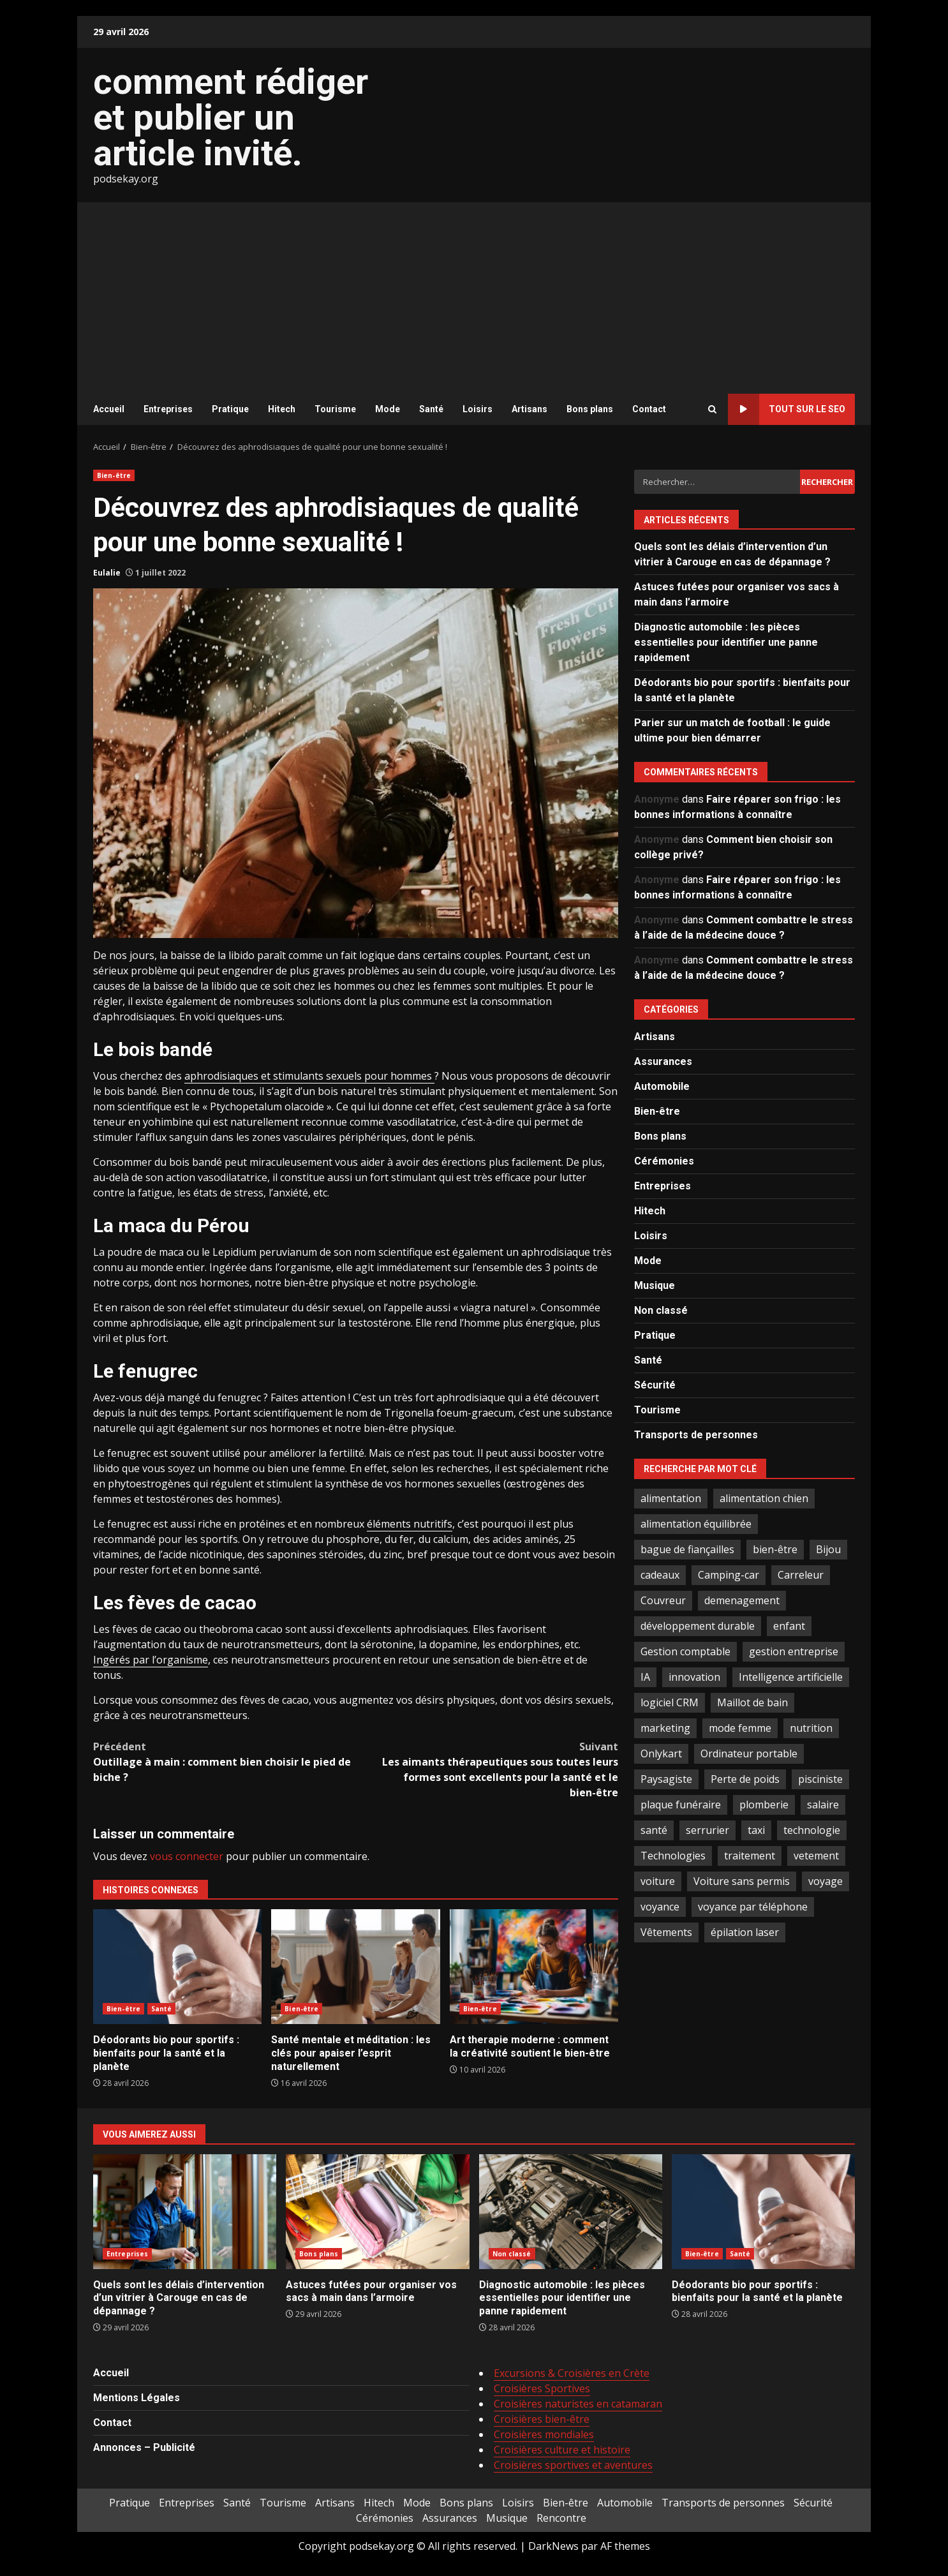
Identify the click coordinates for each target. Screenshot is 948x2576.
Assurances (663, 1061)
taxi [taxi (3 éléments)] (756, 1830)
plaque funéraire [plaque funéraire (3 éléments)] (681, 1805)
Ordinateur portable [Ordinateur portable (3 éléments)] (748, 1753)
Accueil (108, 409)
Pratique (230, 409)
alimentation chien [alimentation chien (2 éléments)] (764, 1498)
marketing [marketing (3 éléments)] (665, 1728)
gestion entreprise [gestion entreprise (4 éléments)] (793, 1651)
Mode (387, 409)
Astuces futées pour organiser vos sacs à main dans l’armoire (377, 2211)
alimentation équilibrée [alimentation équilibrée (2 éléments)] (696, 1524)
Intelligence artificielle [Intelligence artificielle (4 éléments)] (791, 1677)
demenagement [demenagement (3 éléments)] (742, 1600)
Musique (654, 1285)
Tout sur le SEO (786, 409)
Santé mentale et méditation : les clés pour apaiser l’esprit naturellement (355, 1966)
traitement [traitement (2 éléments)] (749, 1856)
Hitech (281, 409)
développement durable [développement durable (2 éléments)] (698, 1626)
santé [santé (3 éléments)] (654, 1830)
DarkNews (553, 2546)
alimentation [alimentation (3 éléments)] (671, 1498)
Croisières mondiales (544, 2434)
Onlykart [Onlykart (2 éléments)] (661, 1753)
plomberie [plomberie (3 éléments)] (764, 1805)
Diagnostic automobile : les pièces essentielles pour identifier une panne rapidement (726, 642)
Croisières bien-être (541, 2419)
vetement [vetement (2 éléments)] (816, 1856)
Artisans (529, 409)
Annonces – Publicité (144, 2447)
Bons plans (590, 409)
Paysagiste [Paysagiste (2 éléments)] (666, 1779)
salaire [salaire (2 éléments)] (823, 1805)
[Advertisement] (474, 298)
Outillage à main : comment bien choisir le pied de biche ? (224, 1761)
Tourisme (335, 409)
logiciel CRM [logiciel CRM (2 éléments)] (670, 1702)
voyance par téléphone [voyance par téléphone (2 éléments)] (753, 1907)
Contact (649, 409)
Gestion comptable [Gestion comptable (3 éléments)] (685, 1651)
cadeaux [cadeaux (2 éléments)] (660, 1575)
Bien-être (114, 475)
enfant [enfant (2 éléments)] (789, 1626)
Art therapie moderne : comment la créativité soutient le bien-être (534, 1966)
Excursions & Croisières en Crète (571, 2373)
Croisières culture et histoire (562, 2450)
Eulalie (107, 572)
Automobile (662, 1086)
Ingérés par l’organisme (150, 1660)
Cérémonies (664, 1161)
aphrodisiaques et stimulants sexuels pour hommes (309, 1076)
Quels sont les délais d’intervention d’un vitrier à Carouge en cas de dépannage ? (184, 2211)
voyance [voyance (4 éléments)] (660, 1907)
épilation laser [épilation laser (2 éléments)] (745, 1932)
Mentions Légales (136, 2398)
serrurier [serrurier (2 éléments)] (707, 1830)
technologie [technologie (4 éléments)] (811, 1830)
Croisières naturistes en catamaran (578, 2404)
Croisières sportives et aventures (573, 2465)
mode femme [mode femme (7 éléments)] (740, 1728)
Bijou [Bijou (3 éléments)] (828, 1549)
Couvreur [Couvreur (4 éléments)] (663, 1600)
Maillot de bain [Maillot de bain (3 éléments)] (752, 1702)
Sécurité (655, 1385)
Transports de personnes (696, 1435)
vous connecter (186, 1856)
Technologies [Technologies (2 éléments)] (673, 1856)
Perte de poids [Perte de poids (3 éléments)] (745, 1779)
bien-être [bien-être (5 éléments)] (775, 1549)
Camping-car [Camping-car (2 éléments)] (728, 1575)
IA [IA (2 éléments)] (645, 1677)
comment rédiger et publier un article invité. (230, 117)
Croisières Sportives (542, 2388)
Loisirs (478, 409)
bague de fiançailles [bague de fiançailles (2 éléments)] (687, 1549)
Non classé (661, 1310)
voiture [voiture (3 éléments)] (658, 1881)
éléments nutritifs (409, 1524)
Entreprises (168, 409)
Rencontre (561, 2518)
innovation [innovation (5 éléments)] (694, 1677)
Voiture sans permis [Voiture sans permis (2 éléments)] (741, 1881)
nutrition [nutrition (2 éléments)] (811, 1728)
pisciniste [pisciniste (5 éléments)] (820, 1779)
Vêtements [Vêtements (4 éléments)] (666, 1932)
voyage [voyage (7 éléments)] (825, 1881)
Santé (431, 409)
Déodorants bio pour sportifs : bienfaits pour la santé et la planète (177, 1966)
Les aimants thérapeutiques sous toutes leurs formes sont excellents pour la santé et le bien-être (487, 1769)
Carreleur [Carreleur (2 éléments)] (801, 1575)
